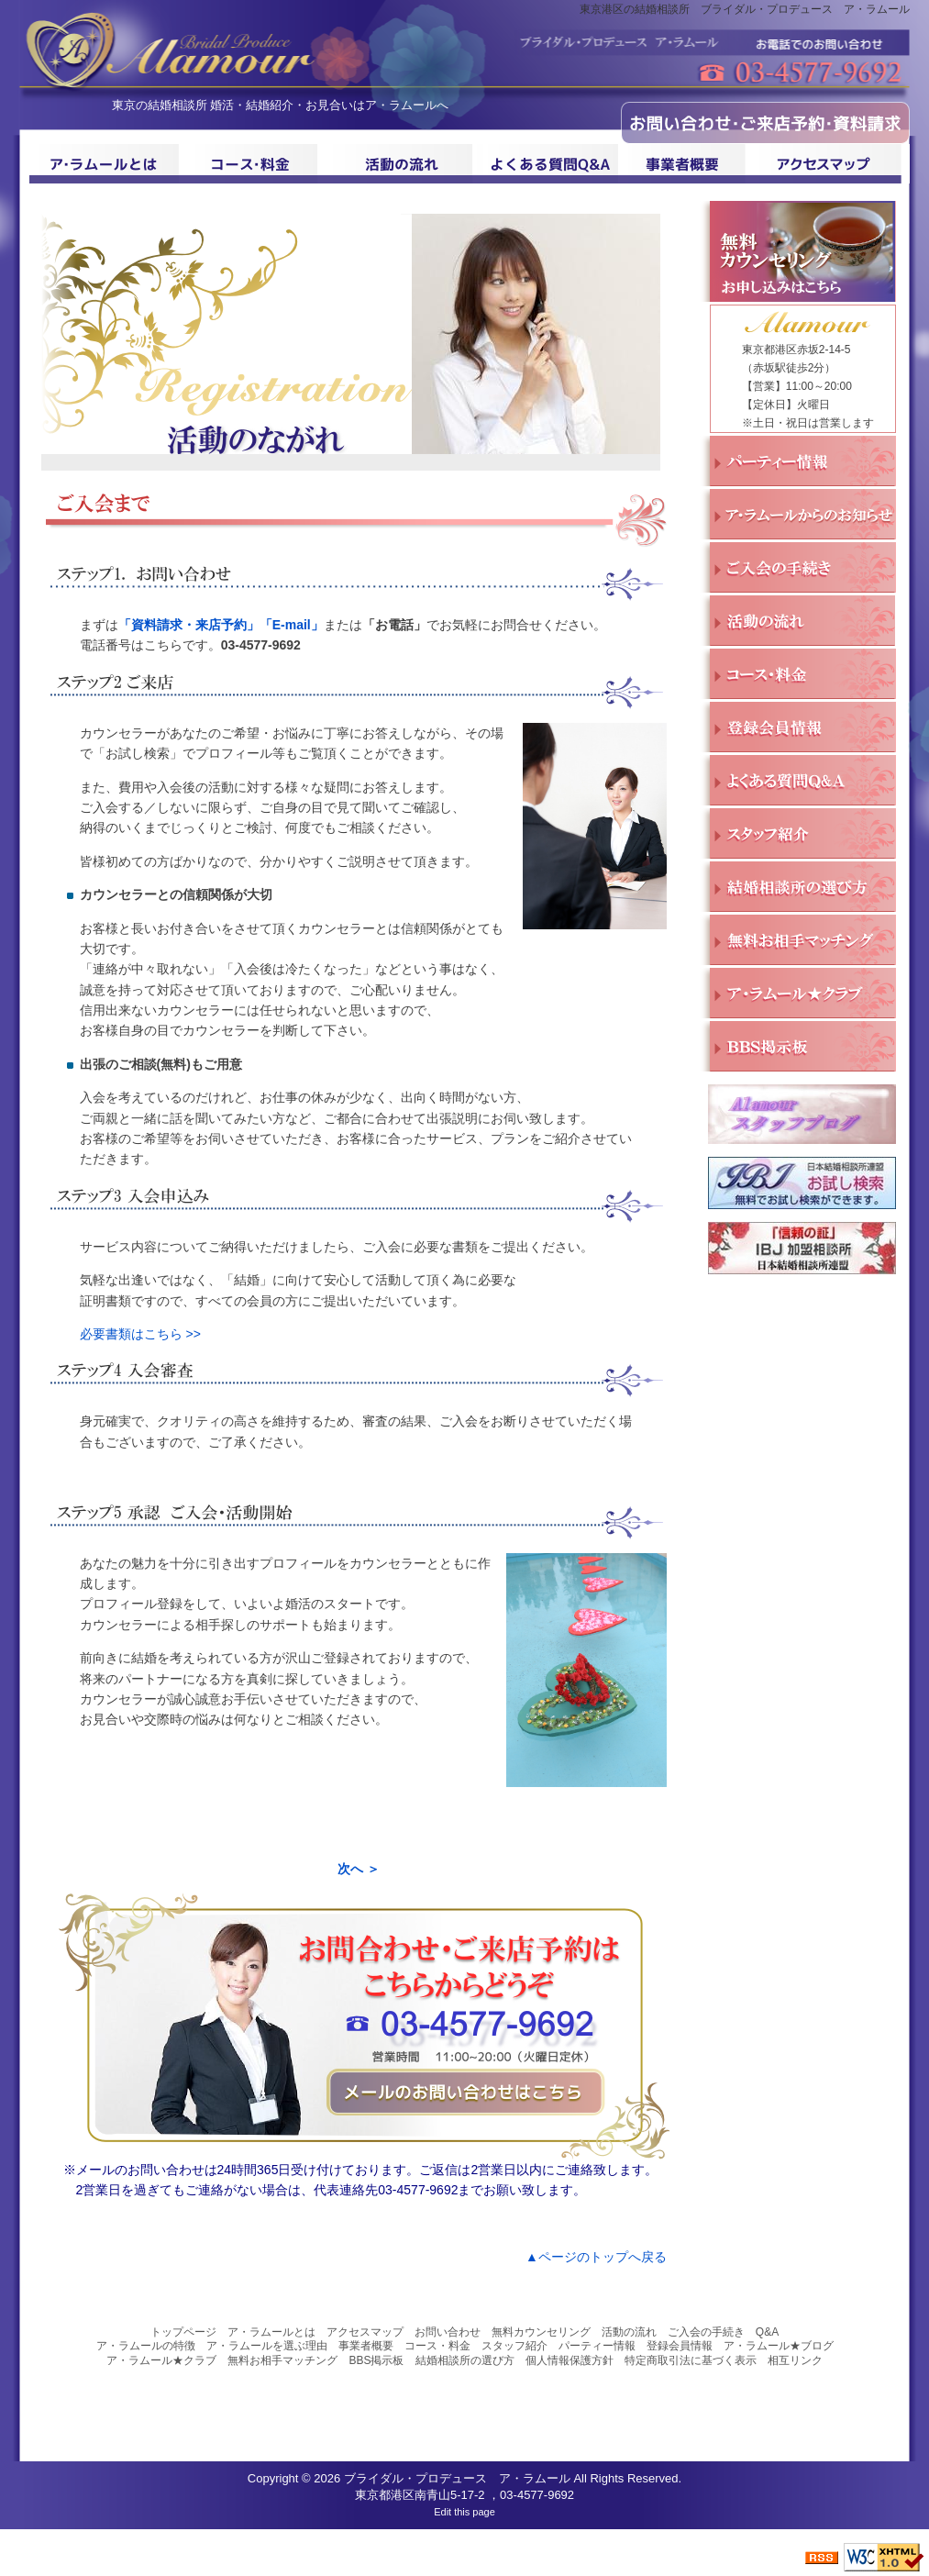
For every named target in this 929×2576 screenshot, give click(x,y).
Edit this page (464, 2511)
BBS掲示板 (376, 2360)
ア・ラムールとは (271, 2332)
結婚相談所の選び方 (464, 2360)
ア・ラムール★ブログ (779, 2345)
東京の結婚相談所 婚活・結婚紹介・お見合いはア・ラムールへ (280, 105)
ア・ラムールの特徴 (145, 2345)
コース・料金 (437, 2345)
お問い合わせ (448, 2332)
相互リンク (795, 2360)
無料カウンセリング (541, 2332)
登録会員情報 (680, 2345)
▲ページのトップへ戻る (596, 2256)
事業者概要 (365, 2345)
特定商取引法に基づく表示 (691, 2360)
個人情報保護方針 (569, 2360)
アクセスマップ (365, 2332)
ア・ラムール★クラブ (161, 2360)
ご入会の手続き (706, 2332)
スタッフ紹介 (514, 2345)
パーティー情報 (597, 2345)
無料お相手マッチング (282, 2360)
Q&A (767, 2332)
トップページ (183, 2332)
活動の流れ (629, 2332)
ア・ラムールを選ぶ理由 (266, 2345)
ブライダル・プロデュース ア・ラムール (457, 2478)
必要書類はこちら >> (140, 1334)
